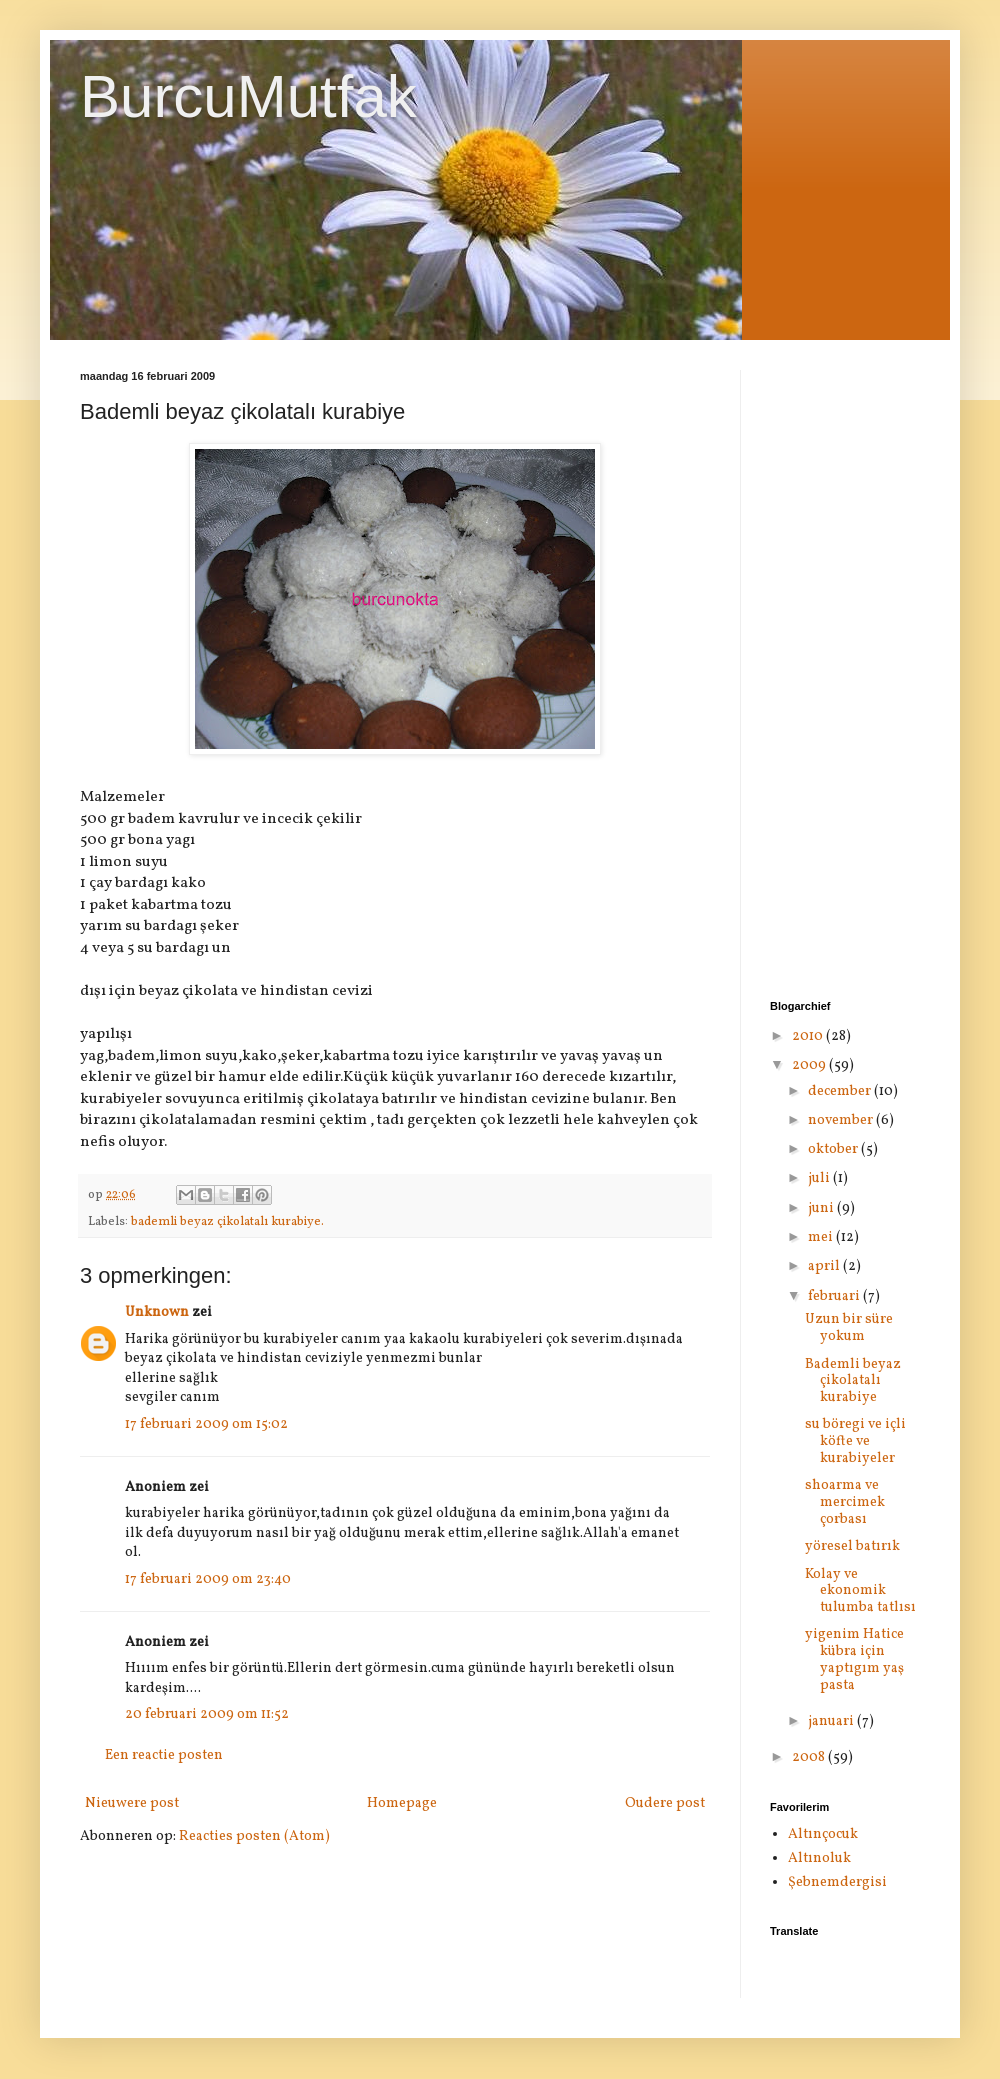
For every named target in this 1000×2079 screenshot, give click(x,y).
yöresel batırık (852, 1546)
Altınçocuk (823, 1834)
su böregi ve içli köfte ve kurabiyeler (855, 1441)
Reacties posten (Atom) (254, 1836)
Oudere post (665, 1803)
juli (820, 1178)
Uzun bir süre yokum (849, 1328)
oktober (834, 1149)
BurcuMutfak (248, 96)
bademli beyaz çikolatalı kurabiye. (227, 1222)
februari (835, 1296)
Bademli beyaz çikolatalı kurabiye (853, 1381)
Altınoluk (819, 1858)
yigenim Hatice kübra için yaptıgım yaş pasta (854, 1659)
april (825, 1266)
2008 (810, 1757)
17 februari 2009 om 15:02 (206, 1424)
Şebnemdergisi (837, 1882)
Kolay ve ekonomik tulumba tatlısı (860, 1591)
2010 (809, 1036)
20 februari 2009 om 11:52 (207, 1714)
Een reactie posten (164, 1755)
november (842, 1120)
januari (832, 1721)
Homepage (402, 1803)
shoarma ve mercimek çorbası (845, 1502)
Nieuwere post (132, 1803)
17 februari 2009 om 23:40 (208, 1579)
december (841, 1091)
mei (822, 1237)
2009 (810, 1065)
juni (822, 1208)
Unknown (157, 1312)
